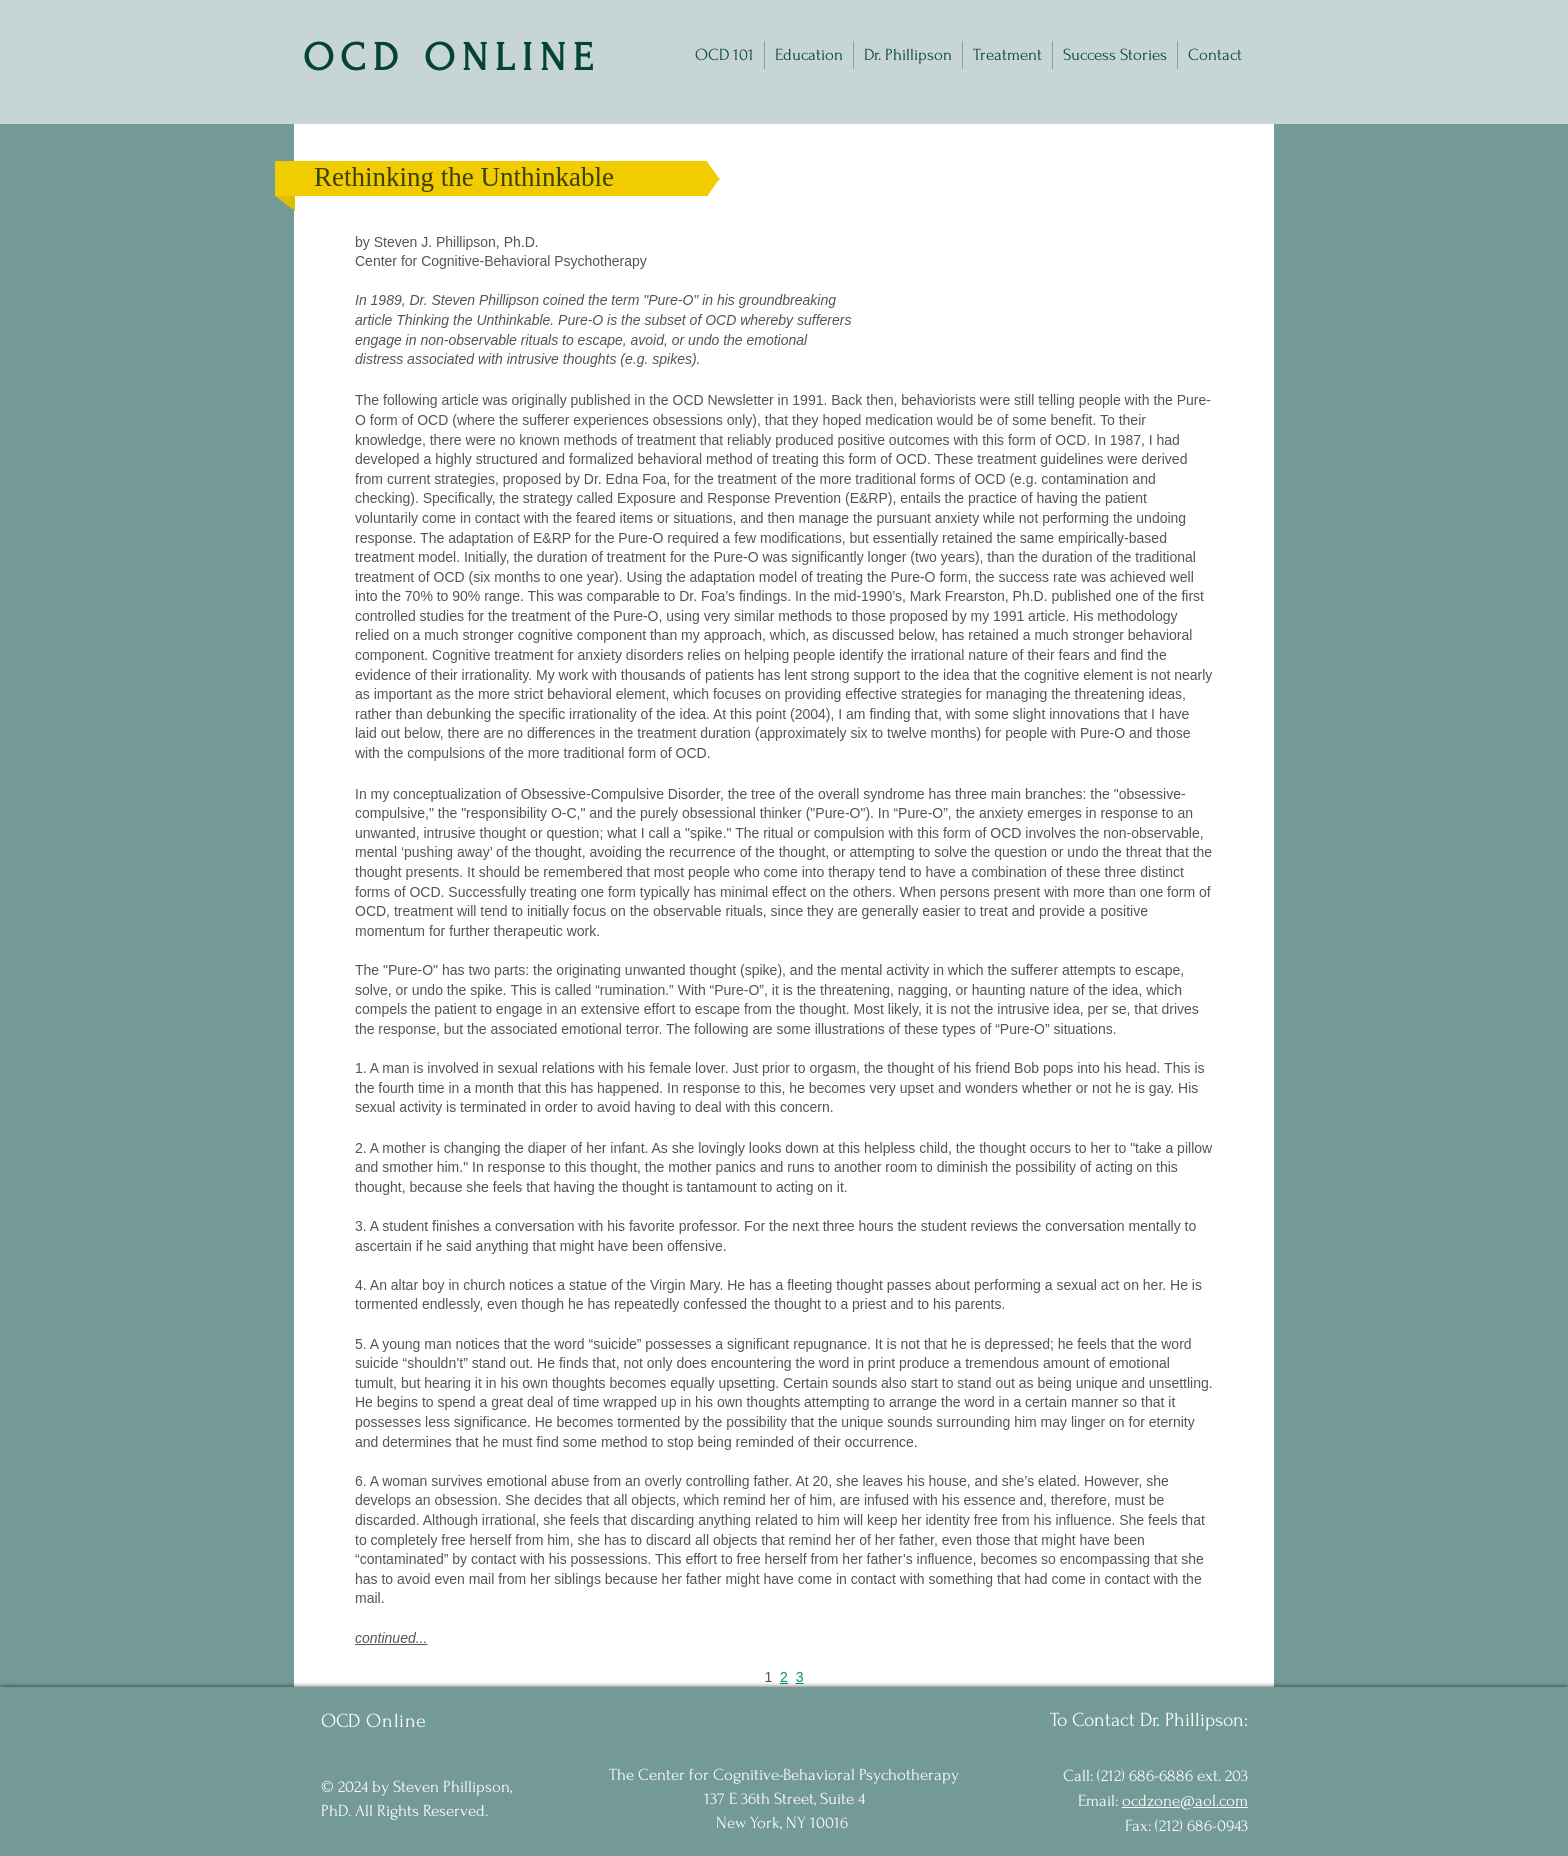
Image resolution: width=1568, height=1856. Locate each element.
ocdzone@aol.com (1185, 1800)
